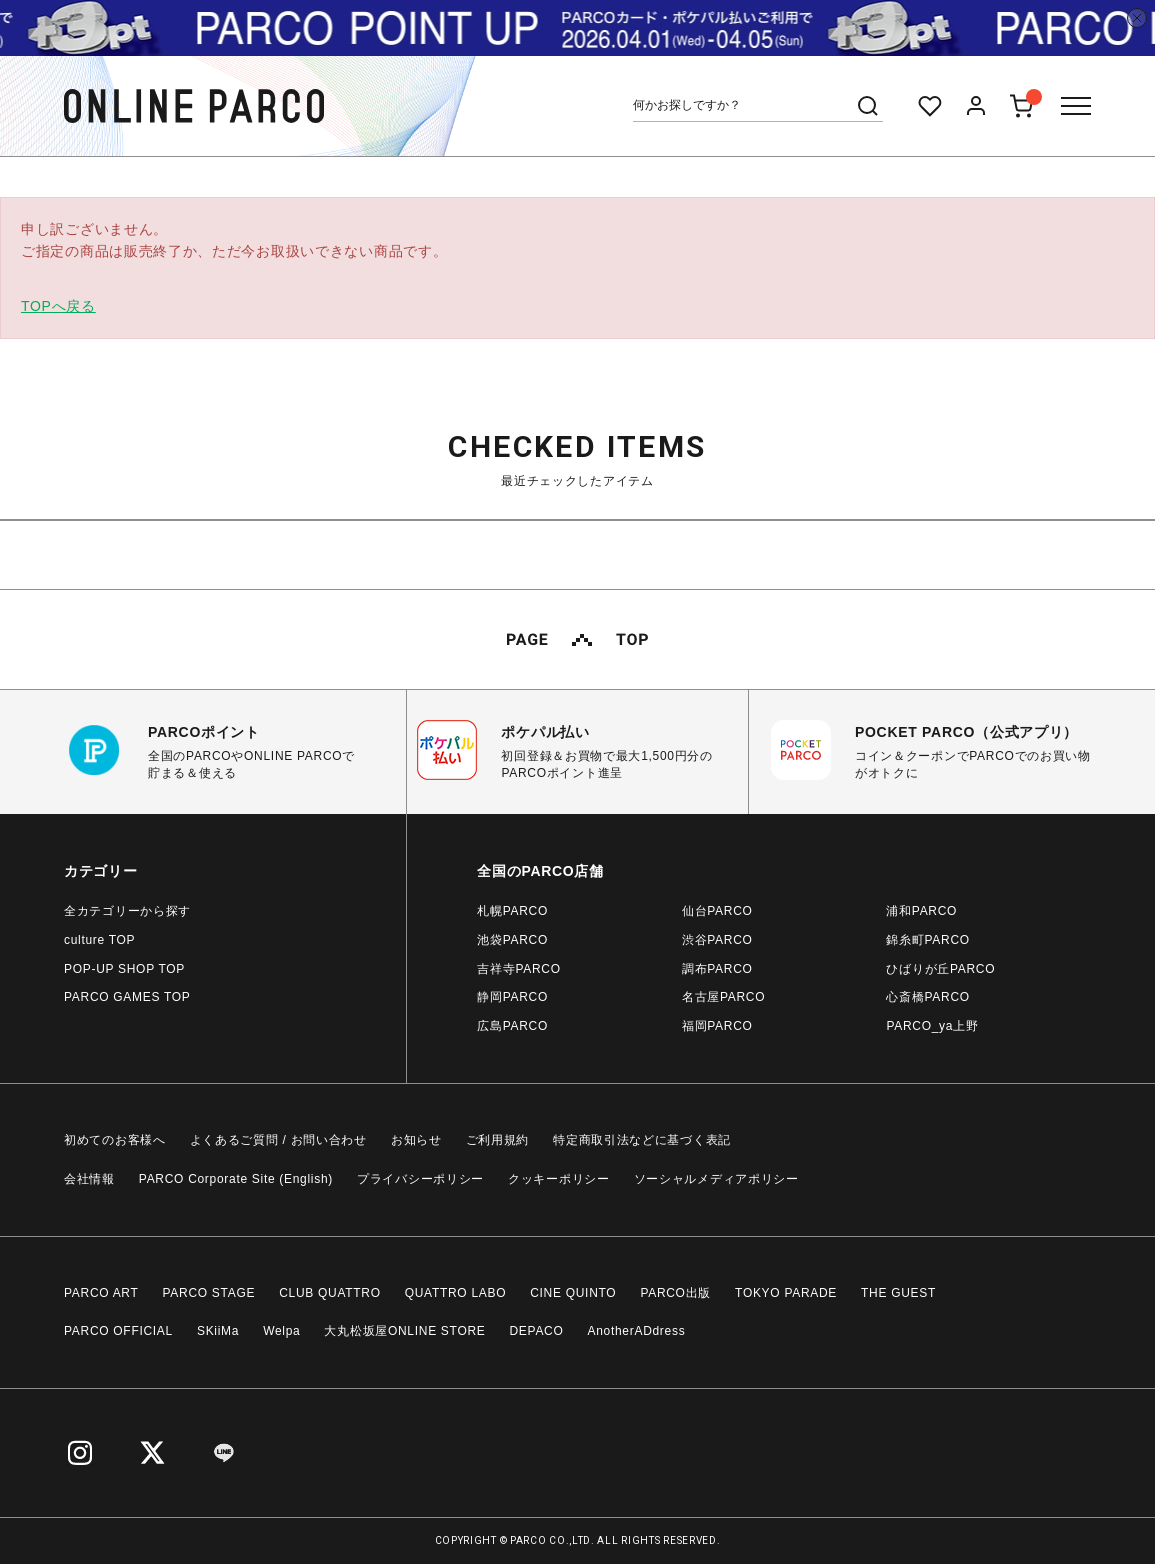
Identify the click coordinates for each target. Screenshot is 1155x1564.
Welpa (281, 1331)
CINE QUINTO (573, 1293)
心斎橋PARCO (927, 997)
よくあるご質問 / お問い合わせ (278, 1140)
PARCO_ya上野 (932, 1026)
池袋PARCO (512, 940)
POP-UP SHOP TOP (124, 969)
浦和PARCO (921, 911)
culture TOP (99, 940)
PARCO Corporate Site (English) (236, 1179)
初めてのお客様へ (115, 1140)
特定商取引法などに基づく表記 (642, 1140)
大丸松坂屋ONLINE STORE (404, 1331)
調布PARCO (717, 969)
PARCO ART (101, 1293)
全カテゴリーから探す (127, 911)
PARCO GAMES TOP (127, 997)
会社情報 (89, 1179)
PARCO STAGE (209, 1293)
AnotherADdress (637, 1331)
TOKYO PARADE (786, 1293)
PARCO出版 (675, 1293)
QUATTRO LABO (456, 1293)
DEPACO (537, 1331)
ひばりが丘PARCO (940, 969)
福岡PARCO (717, 1026)
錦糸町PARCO (927, 940)
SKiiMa (218, 1331)
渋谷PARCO (717, 940)
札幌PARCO (512, 911)
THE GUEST (898, 1293)
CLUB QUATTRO (330, 1293)
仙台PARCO (717, 911)
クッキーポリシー (559, 1179)
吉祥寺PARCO (518, 969)
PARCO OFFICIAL (118, 1331)
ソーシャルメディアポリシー (716, 1179)
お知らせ (416, 1140)
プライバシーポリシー (420, 1179)
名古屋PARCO (723, 997)
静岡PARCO (512, 997)
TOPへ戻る (58, 306)
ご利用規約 (498, 1140)
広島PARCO (512, 1026)
